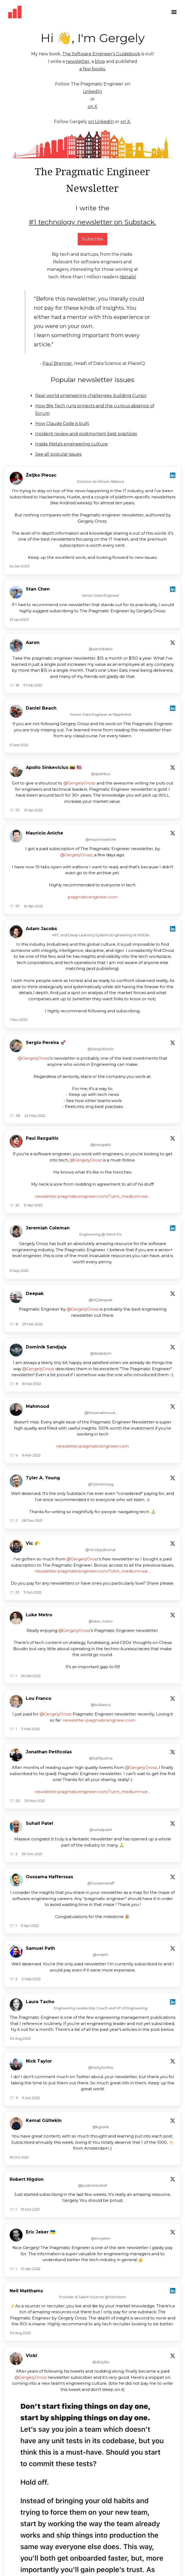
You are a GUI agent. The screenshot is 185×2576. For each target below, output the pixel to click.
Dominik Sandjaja (46, 1347)
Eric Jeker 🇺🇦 (40, 2232)
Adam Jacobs (41, 928)
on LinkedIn (101, 121)
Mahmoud (37, 1406)
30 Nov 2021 (34, 1800)
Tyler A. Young (43, 1477)
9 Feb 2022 (32, 685)
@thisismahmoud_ (100, 1413)
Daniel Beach (41, 708)
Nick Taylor (39, 2061)
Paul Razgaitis (42, 1138)
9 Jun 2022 (32, 1592)
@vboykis (100, 2362)
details (128, 276)
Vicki (31, 2355)
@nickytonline (100, 2067)
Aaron (33, 642)
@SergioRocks (100, 1049)
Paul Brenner (57, 363)
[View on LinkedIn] (172, 475)
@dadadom (100, 1353)
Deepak (35, 1293)
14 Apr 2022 (33, 906)
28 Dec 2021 (32, 1520)
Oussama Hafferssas (49, 1876)
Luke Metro (39, 1614)
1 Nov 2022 (18, 1019)
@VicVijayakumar (100, 1550)
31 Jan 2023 (19, 619)
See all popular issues (58, 454)
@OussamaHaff (100, 1883)
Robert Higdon (27, 2179)
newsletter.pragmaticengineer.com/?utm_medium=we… (93, 1196)
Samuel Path (40, 1948)
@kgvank (100, 2127)
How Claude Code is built (62, 423)
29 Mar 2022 (32, 1324)
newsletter (78, 61)
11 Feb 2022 (30, 1729)
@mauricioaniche (100, 839)
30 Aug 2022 (20, 2038)
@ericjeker (101, 2238)
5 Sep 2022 (19, 745)
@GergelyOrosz (79, 783)
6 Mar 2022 (31, 1455)
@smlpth (100, 1954)
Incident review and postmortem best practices (86, 433)
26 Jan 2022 (31, 1676)
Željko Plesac (41, 475)
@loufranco (101, 1705)
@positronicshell (92, 2185)
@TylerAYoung (100, 1484)
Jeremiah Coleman (48, 1228)
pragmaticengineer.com (93, 897)
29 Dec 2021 (32, 1854)
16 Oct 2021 (19, 2157)
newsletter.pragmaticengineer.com (92, 1446)
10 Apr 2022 (30, 2268)
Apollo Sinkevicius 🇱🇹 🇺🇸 (54, 767)
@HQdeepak (100, 1300)
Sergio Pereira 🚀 (46, 1042)
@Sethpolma (100, 1758)
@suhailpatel (100, 1829)
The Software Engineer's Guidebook (101, 53)
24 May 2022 (34, 1115)
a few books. (92, 68)
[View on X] (172, 642)
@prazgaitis (100, 1144)
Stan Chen (38, 589)
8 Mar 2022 (31, 1383)
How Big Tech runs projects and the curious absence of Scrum (94, 409)
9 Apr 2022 (30, 1925)
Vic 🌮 (33, 1543)
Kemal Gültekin (44, 2120)
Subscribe (92, 239)
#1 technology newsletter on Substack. (92, 222)
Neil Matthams (26, 2290)
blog (100, 61)
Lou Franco (38, 1698)
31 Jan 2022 (33, 810)
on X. (125, 121)
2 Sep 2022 (31, 1979)
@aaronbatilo (101, 649)
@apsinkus (100, 774)
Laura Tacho (40, 2001)
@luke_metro (100, 1621)
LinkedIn (92, 91)
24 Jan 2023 (20, 566)
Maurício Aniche (44, 833)
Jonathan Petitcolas (49, 1751)
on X (92, 106)
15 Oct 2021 (30, 2209)
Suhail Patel (39, 1823)
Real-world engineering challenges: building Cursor (91, 395)
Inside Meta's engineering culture (71, 444)
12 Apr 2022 (33, 1205)
